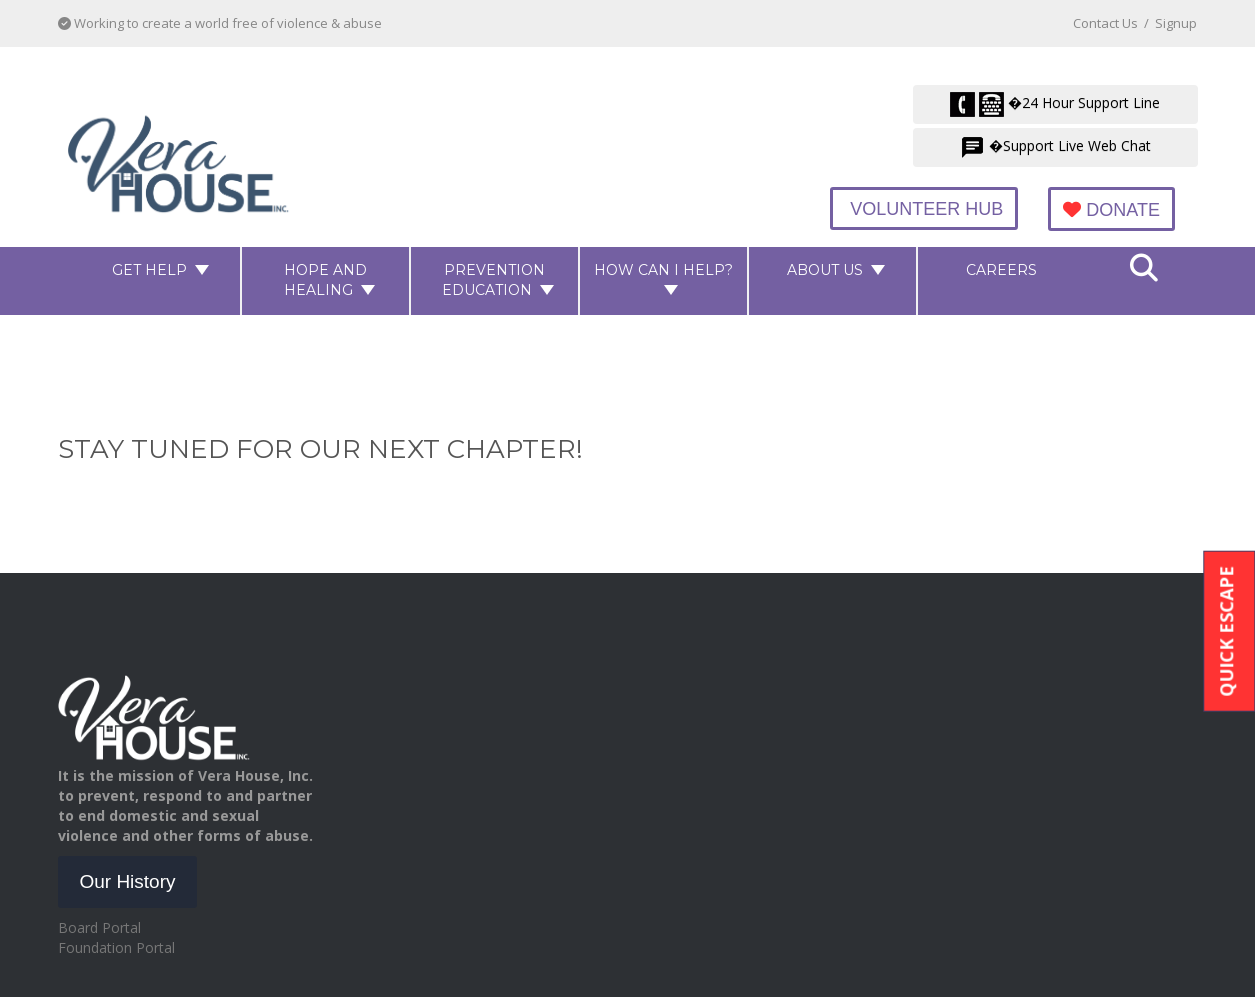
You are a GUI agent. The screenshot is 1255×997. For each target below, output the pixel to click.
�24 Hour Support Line (1055, 104)
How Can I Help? (663, 269)
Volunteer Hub (933, 209)
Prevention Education (493, 279)
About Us (825, 269)
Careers (1001, 269)
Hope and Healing (325, 279)
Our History (127, 880)
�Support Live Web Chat (1055, 147)
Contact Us (1105, 23)
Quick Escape (1226, 630)
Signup (1176, 23)
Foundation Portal (116, 946)
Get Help (149, 269)
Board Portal (99, 926)
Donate (1114, 210)
